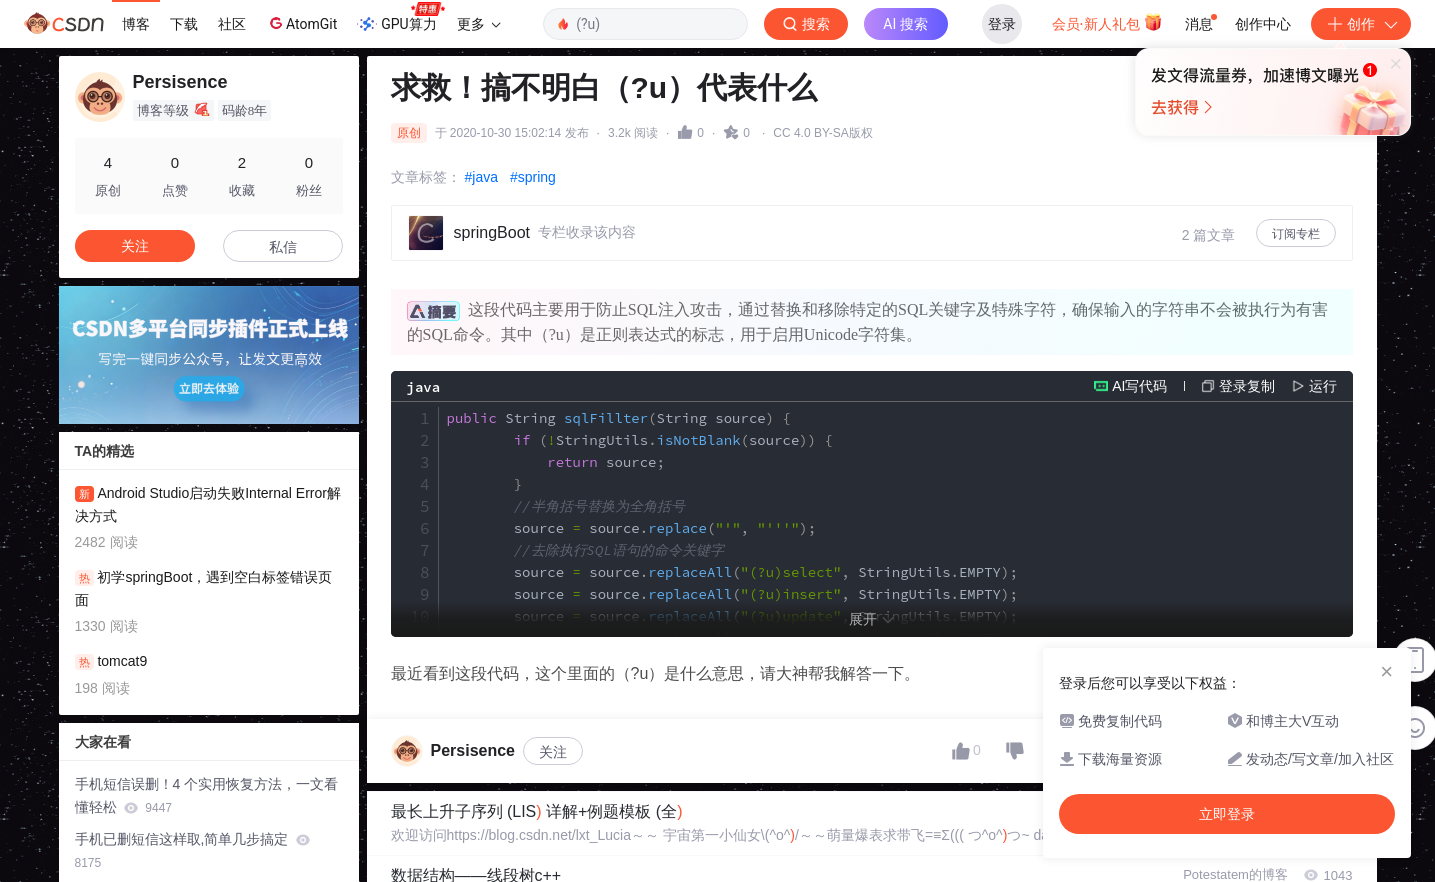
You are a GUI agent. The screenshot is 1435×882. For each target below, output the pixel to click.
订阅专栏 (1296, 234)
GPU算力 (400, 18)
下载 (184, 24)
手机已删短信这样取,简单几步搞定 (193, 850)
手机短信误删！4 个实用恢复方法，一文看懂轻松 (207, 795)
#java (481, 177)
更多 (479, 24)
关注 (553, 843)
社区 (232, 24)
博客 (136, 24)
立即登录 (854, 189)
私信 (283, 247)
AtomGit (301, 23)
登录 (1002, 24)
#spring (533, 177)
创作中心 (1263, 24)
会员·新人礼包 (1107, 22)
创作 (1361, 24)
